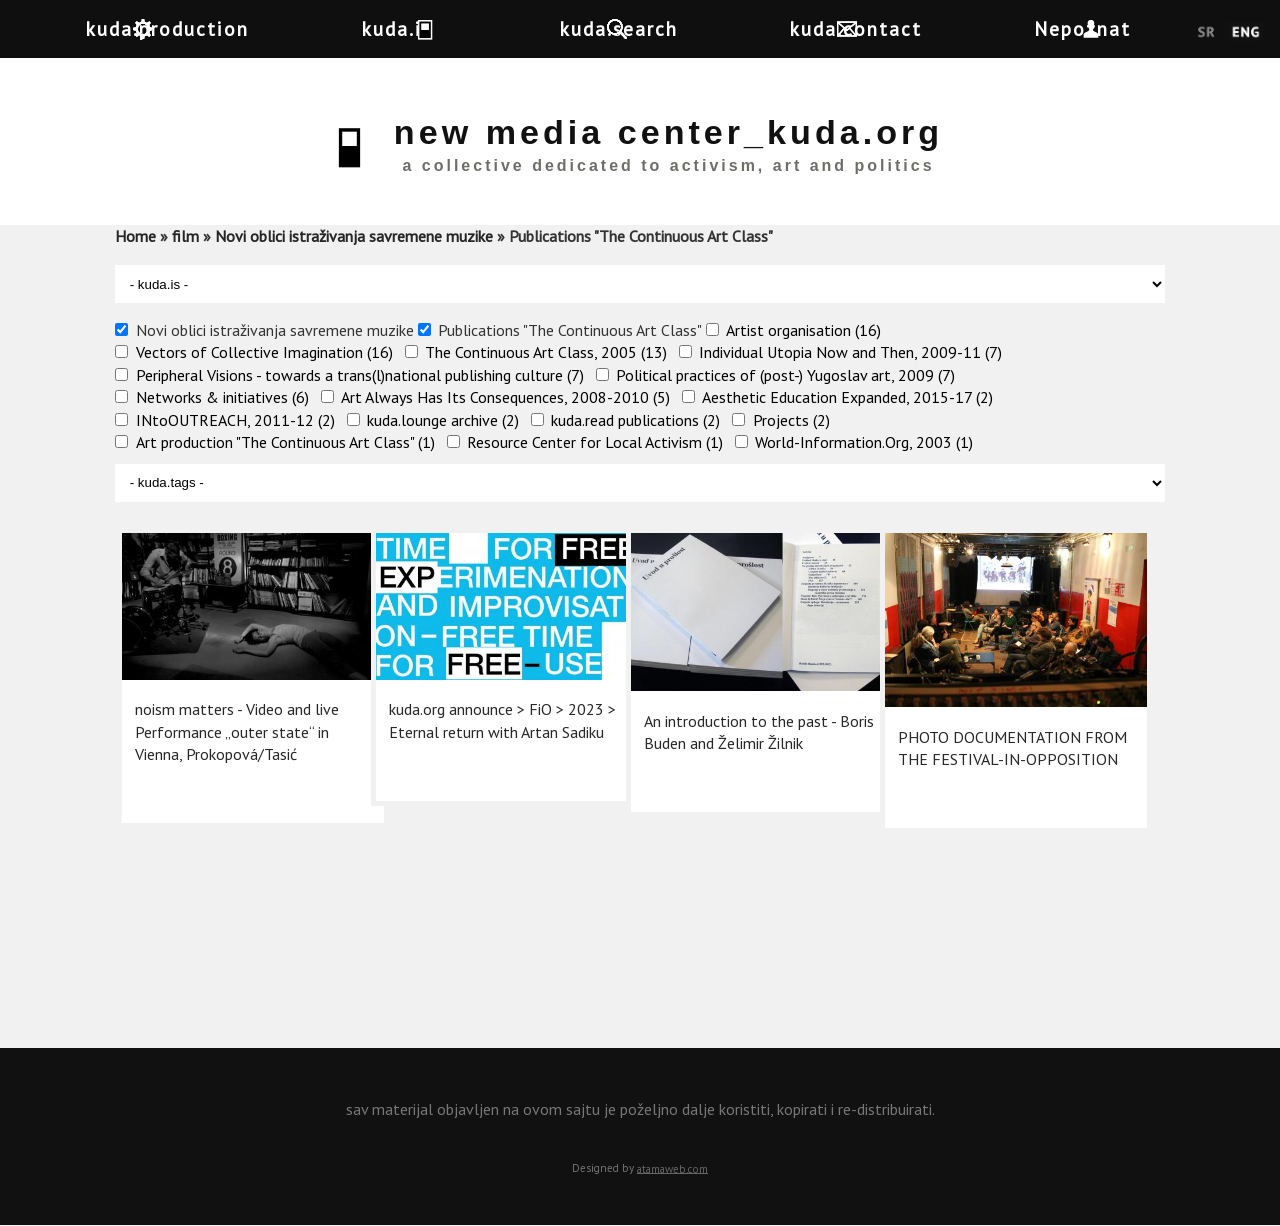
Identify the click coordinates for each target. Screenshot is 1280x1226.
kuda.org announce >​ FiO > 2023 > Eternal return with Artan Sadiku (477, 706)
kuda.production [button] (185, 28)
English (1245, 33)
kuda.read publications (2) (635, 420)
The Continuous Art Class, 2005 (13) (546, 352)
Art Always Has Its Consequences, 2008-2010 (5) (505, 397)
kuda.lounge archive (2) (443, 420)
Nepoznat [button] (1152, 28)
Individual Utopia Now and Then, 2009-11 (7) (850, 352)
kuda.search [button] (654, 28)
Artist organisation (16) (803, 330)
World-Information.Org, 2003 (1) (864, 442)
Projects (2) (791, 420)
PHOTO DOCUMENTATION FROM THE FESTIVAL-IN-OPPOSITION (987, 729)
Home (135, 236)
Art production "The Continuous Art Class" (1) (285, 442)
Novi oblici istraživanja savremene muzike (354, 236)
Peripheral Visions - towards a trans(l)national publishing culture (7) (360, 375)
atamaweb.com (672, 1168)
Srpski (1206, 33)
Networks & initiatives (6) (222, 397)
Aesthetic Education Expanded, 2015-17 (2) (847, 397)
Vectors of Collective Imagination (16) (264, 352)
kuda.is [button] (431, 28)
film (185, 236)
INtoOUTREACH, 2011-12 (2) (235, 420)
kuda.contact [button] (908, 28)
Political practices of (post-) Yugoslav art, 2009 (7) (785, 375)
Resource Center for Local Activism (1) (595, 442)
